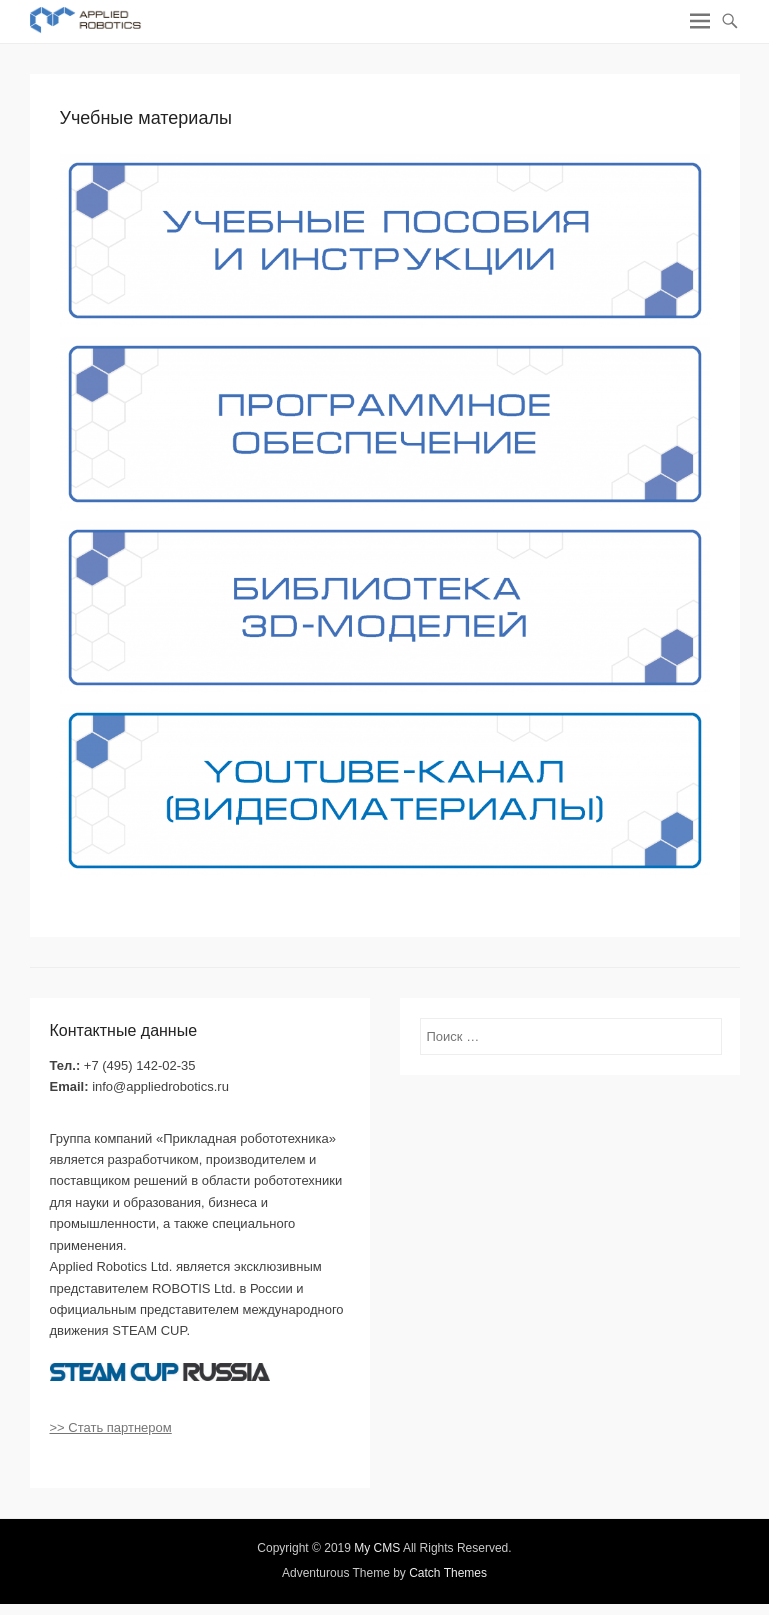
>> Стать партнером (111, 1427)
